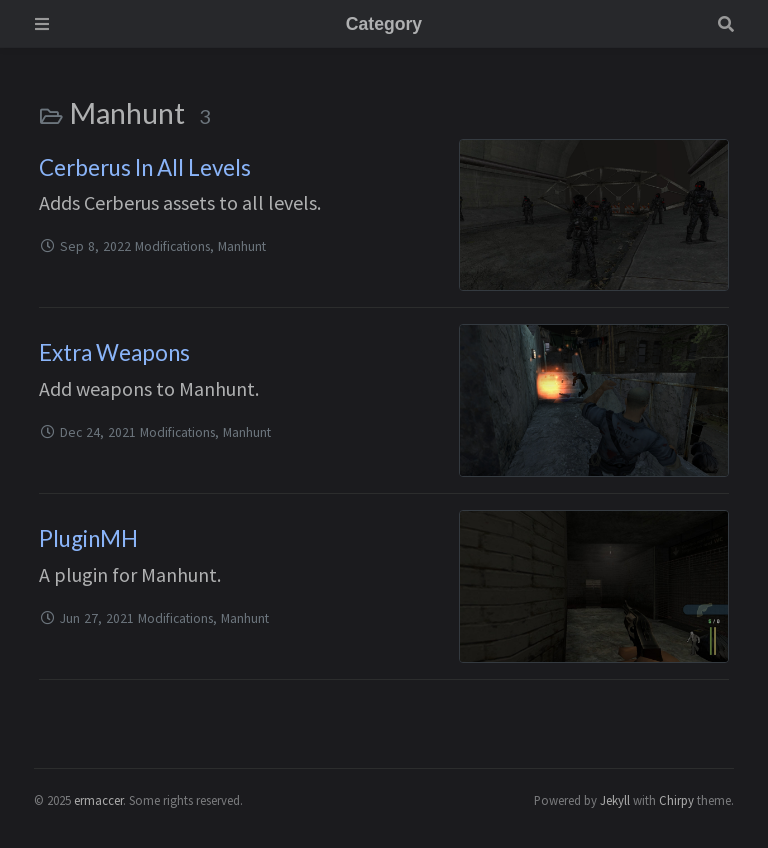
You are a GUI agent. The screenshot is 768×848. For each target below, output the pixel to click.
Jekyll (615, 800)
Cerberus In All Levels (145, 167)
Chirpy (676, 800)
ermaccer (98, 800)
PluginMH (88, 538)
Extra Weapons (114, 352)
